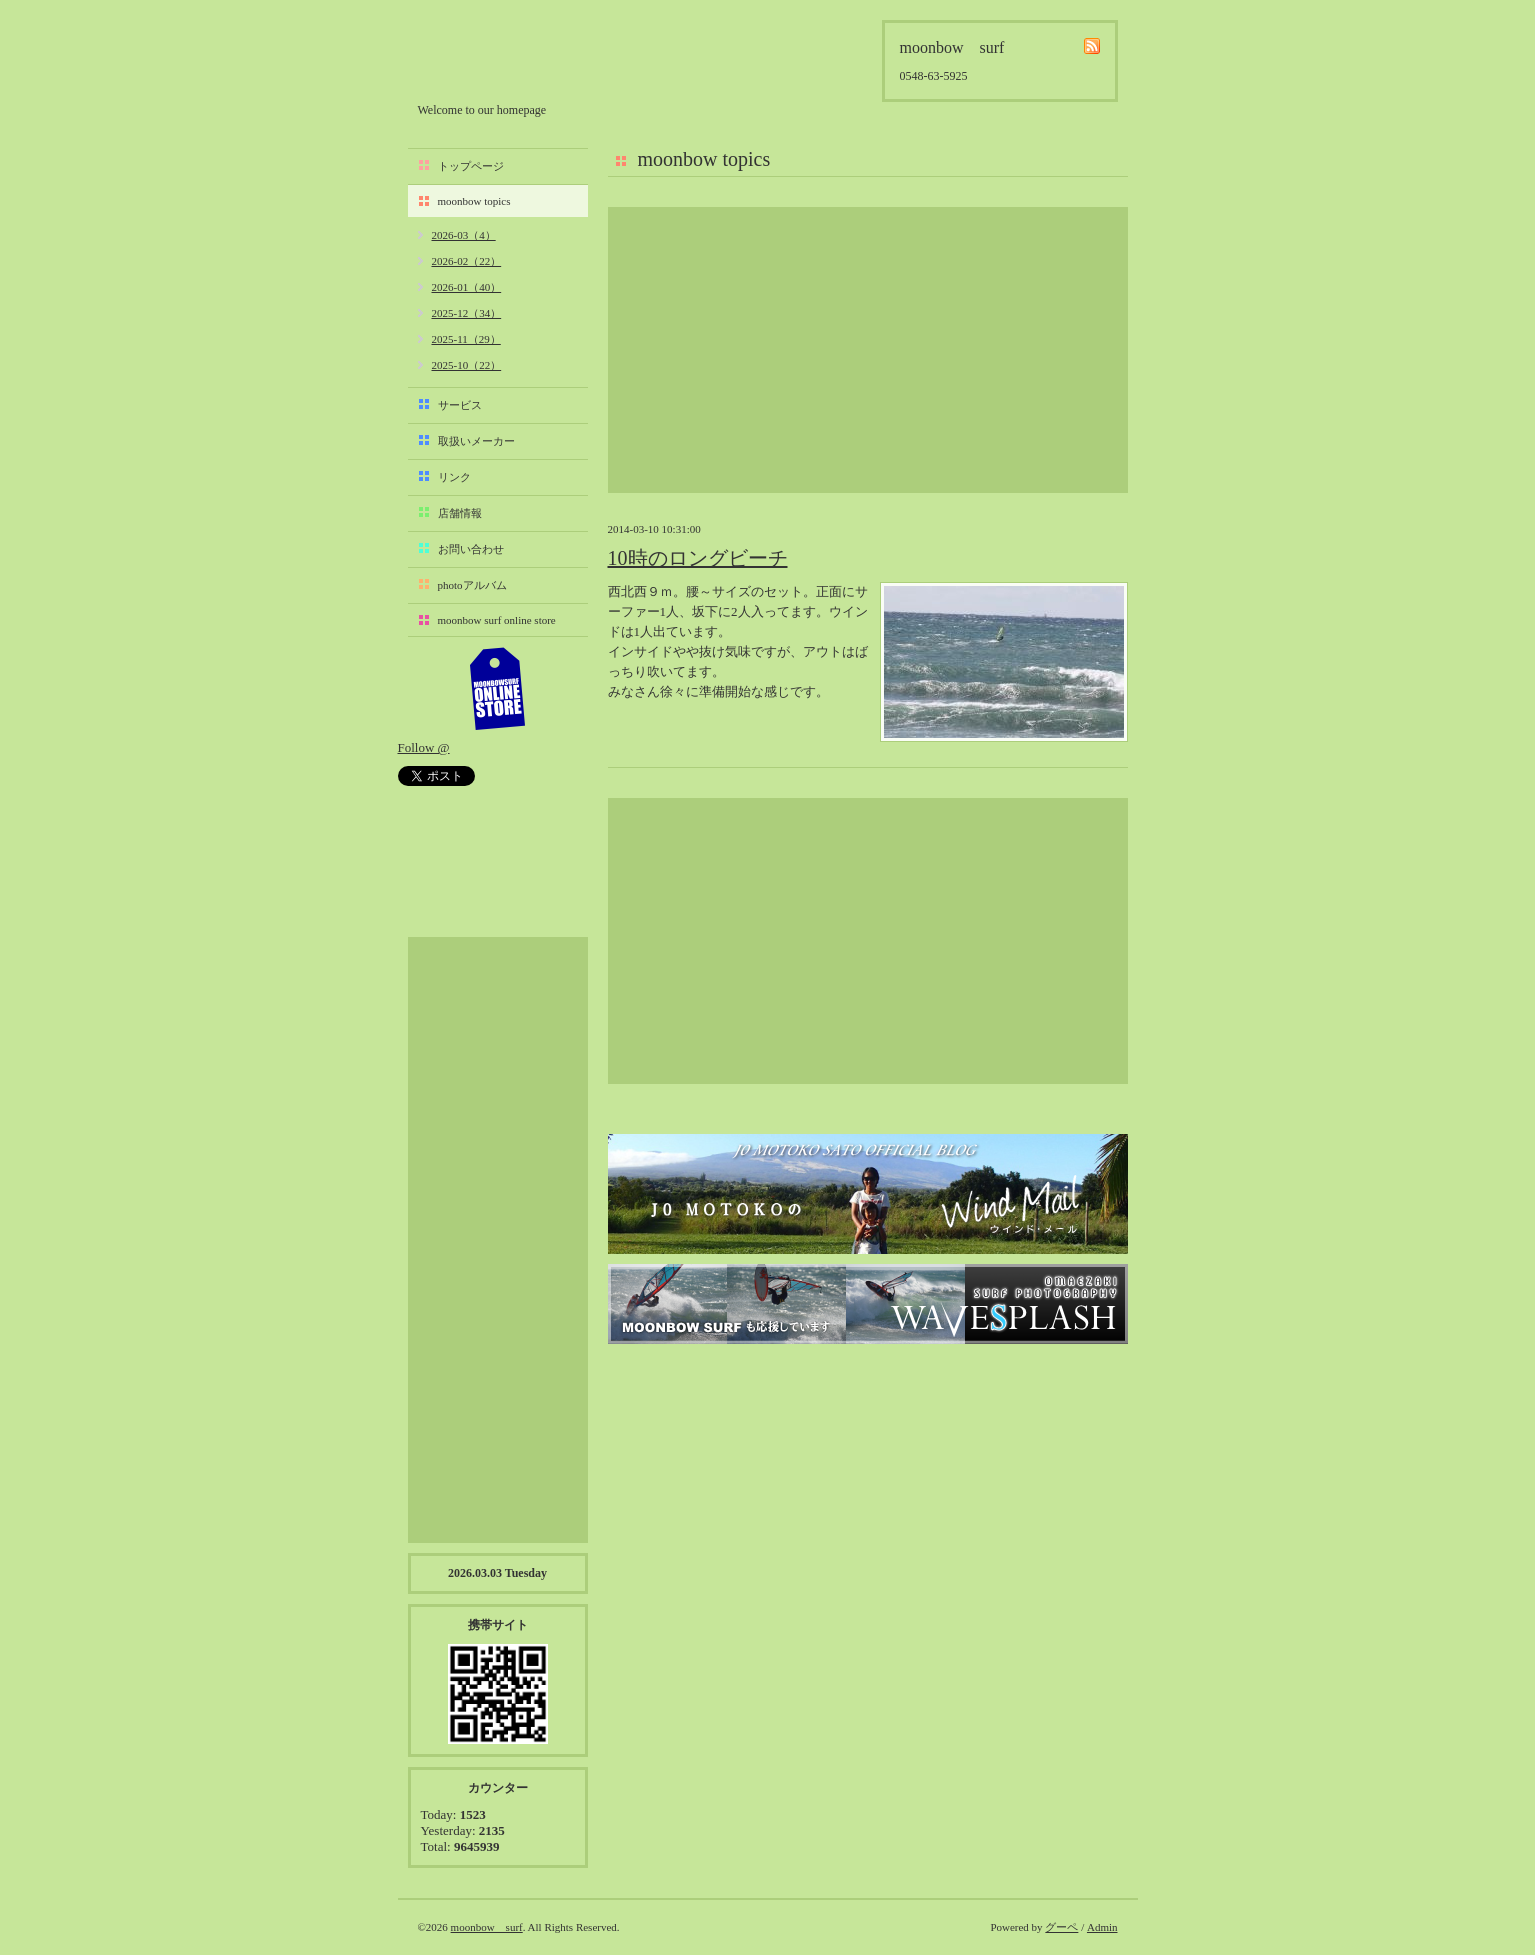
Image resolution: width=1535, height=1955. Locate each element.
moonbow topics (474, 201)
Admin (1102, 1927)
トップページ (471, 166)
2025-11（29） (466, 339)
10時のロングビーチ (698, 558)
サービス (460, 405)
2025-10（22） (467, 365)
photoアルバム (472, 585)
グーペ (1061, 1927)
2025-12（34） (467, 313)
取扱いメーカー (476, 441)
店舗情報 (460, 513)
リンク (454, 477)
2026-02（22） (467, 261)
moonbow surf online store (497, 620)
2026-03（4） (464, 235)
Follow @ (424, 747)
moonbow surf (525, 56)
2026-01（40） (467, 287)
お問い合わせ (471, 549)
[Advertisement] (868, 350)
